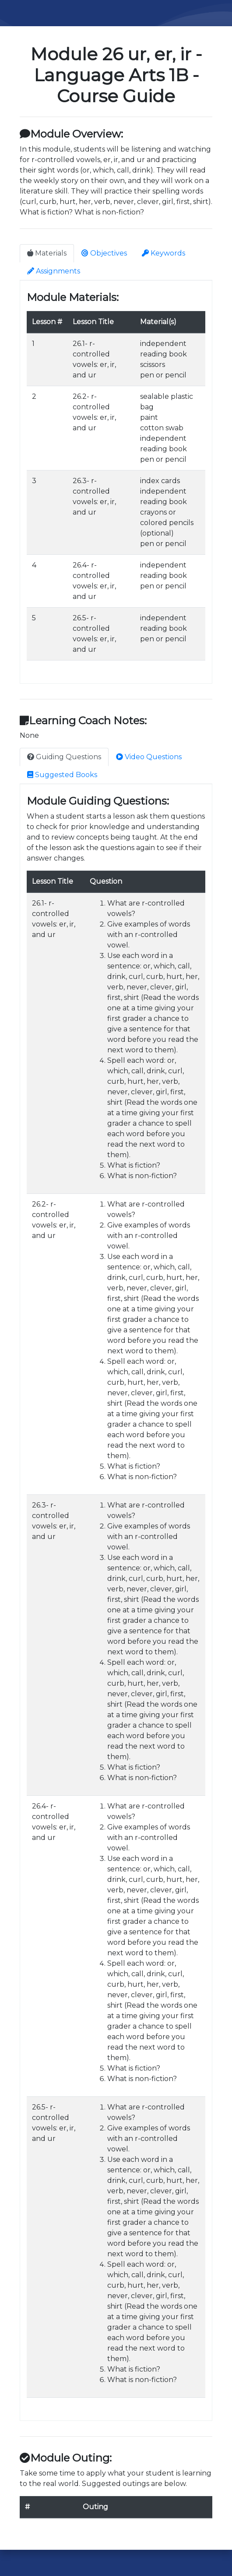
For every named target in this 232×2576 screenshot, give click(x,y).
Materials (47, 253)
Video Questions (149, 757)
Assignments (53, 271)
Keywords (163, 253)
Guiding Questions (64, 757)
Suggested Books (62, 775)
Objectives (104, 253)
